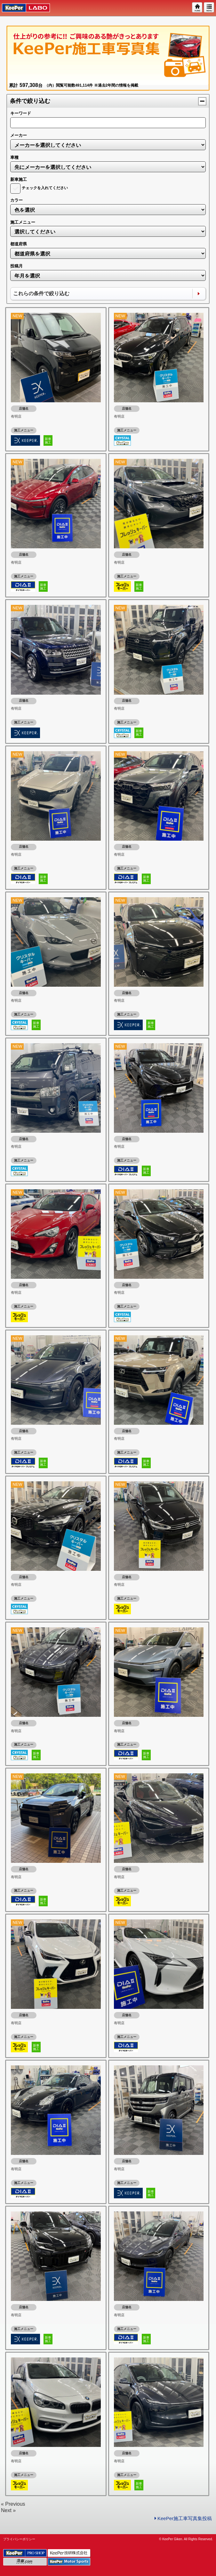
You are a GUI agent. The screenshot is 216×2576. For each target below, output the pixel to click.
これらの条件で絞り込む (41, 293)
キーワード (20, 113)
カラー (16, 200)
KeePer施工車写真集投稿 (183, 2518)
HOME (197, 8)
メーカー (18, 135)
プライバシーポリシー (19, 2539)
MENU (209, 8)
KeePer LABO (23, 8)
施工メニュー (22, 222)
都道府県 (18, 244)
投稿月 (16, 266)
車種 (14, 157)
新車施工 (18, 179)
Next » (8, 2510)
